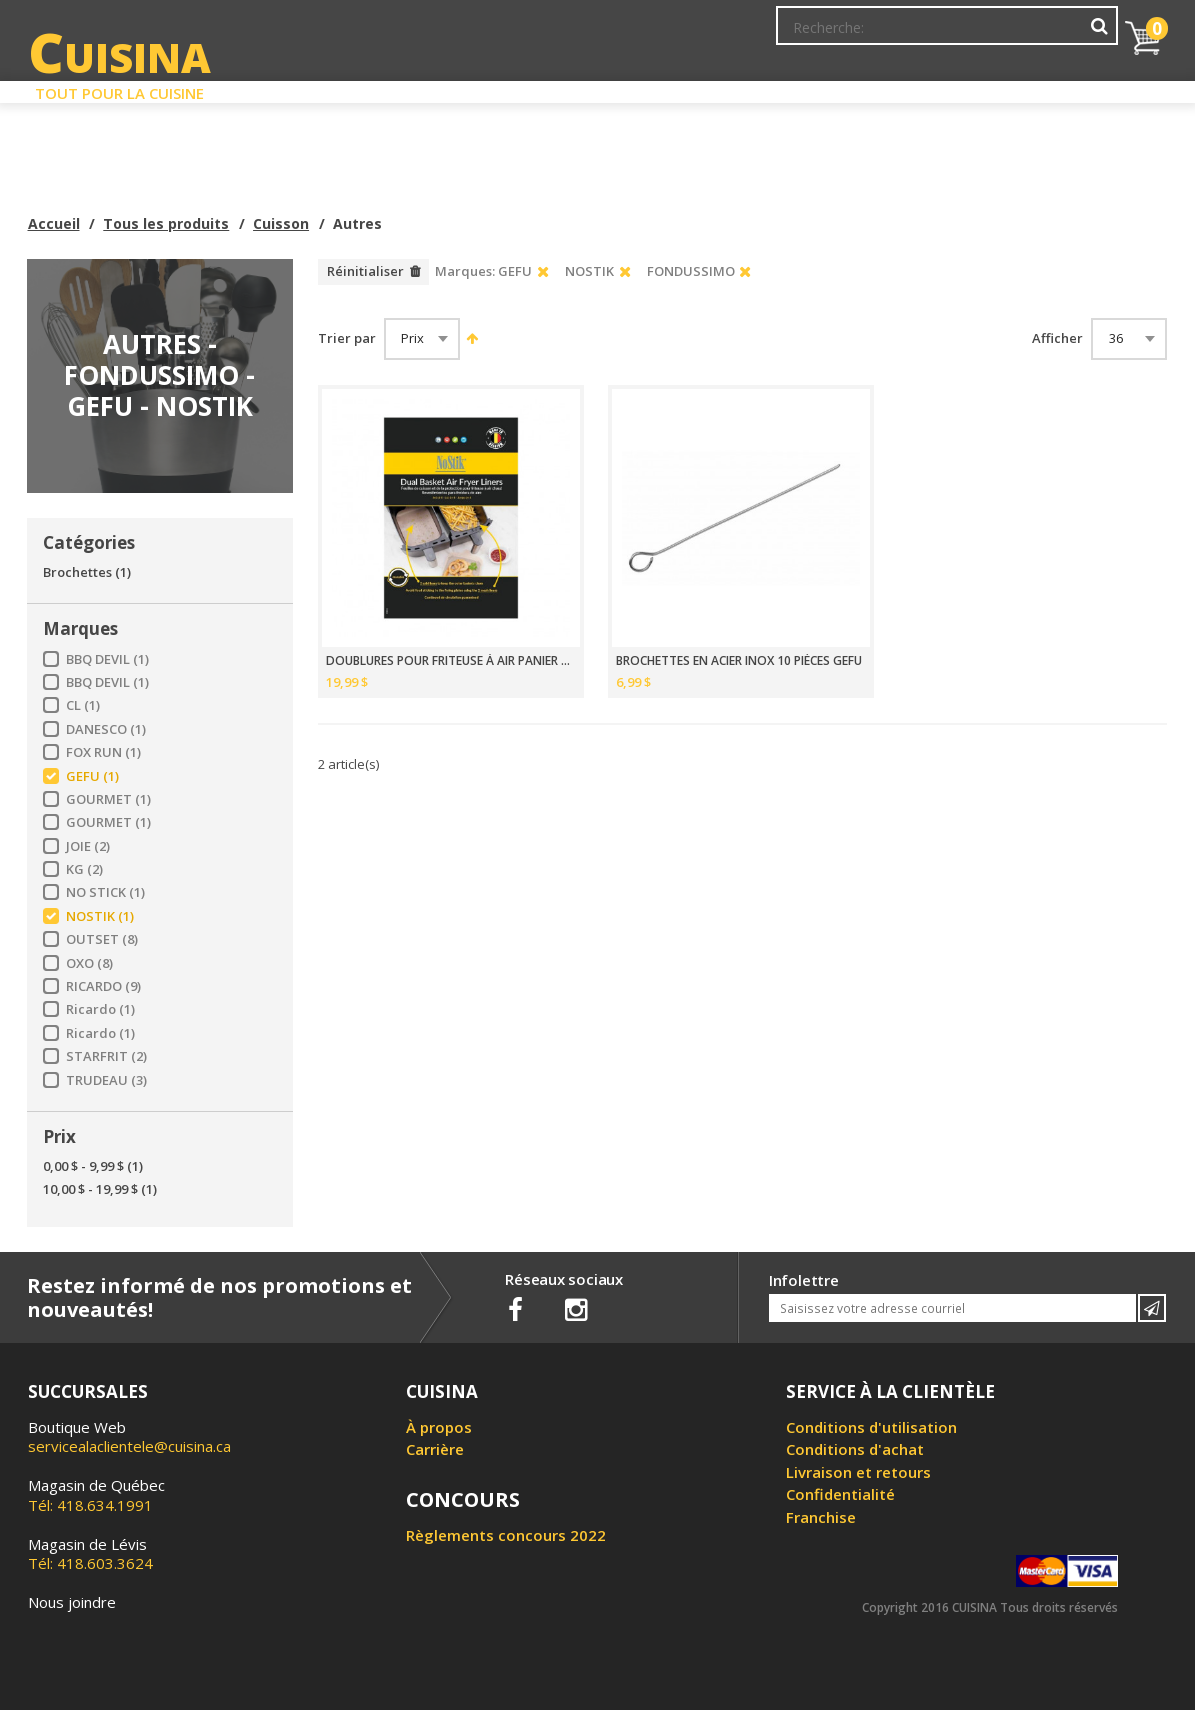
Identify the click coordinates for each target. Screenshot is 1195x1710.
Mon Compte (815, 35)
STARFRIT (106, 1056)
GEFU (92, 776)
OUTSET (102, 939)
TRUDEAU (106, 1080)
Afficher (1057, 338)
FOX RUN (103, 752)
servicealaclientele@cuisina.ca (129, 1446)
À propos (439, 1427)
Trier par (347, 338)
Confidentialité (840, 1494)
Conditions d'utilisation (871, 1427)
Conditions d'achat (855, 1449)
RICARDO (103, 986)
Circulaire (741, 88)
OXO (89, 963)
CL (83, 705)
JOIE (88, 846)
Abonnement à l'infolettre (670, 35)
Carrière (435, 1449)
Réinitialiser (365, 271)
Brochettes (87, 572)
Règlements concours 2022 (506, 1535)
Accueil (54, 223)
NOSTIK (100, 916)
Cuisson (281, 223)
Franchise (821, 1517)
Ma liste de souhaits (942, 35)
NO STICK (105, 892)
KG (84, 869)
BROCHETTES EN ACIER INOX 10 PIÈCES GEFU (739, 661)
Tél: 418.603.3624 (90, 1554)
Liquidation (596, 88)
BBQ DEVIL (107, 659)
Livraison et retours (858, 1472)
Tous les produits (166, 223)
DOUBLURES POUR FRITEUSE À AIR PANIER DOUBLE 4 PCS (451, 661)
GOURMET (108, 799)
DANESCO (106, 729)
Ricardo (100, 1009)
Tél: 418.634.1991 (96, 1495)
